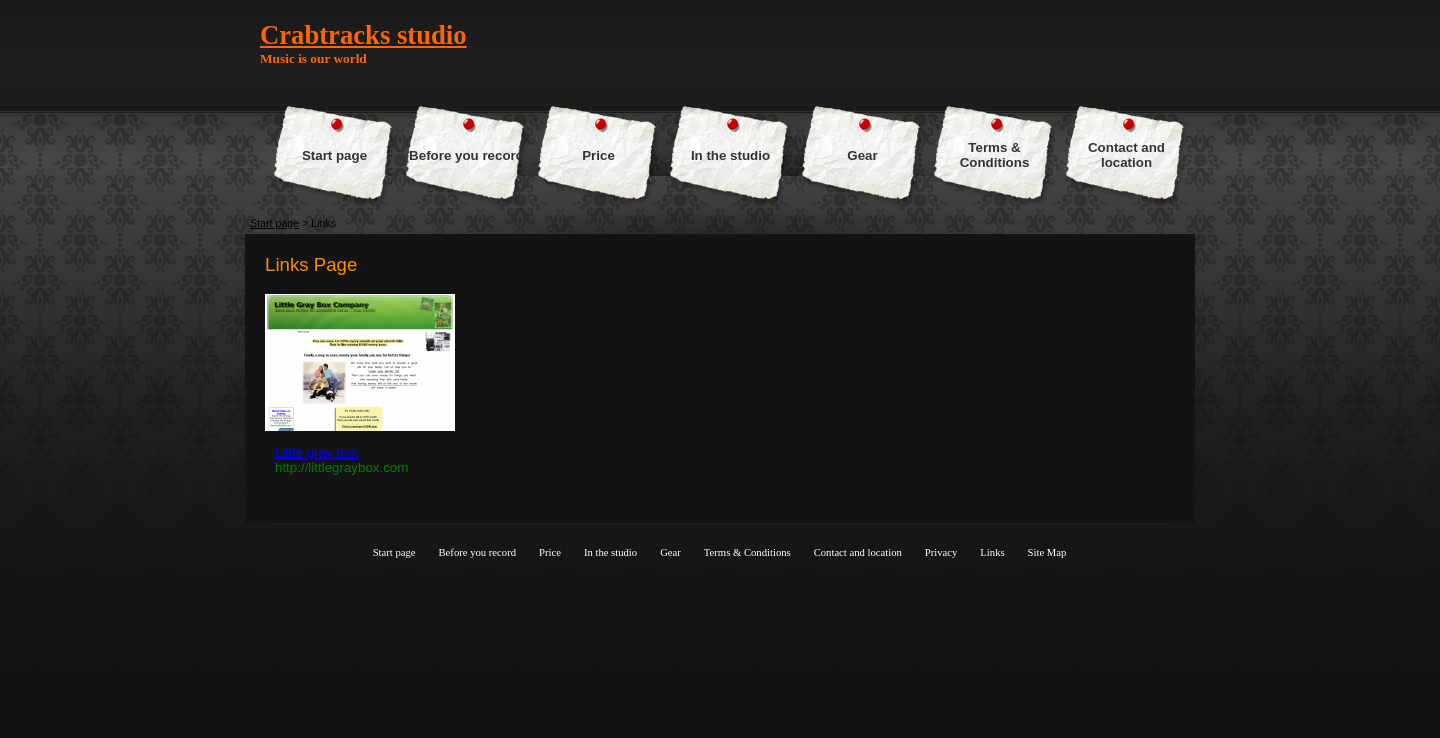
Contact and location (1126, 155)
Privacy (941, 552)
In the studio (730, 155)
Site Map (1047, 552)
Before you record (466, 155)
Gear (862, 155)
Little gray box (316, 452)
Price (598, 155)
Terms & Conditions (995, 155)
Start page (334, 155)
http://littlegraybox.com (341, 467)
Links (992, 552)
